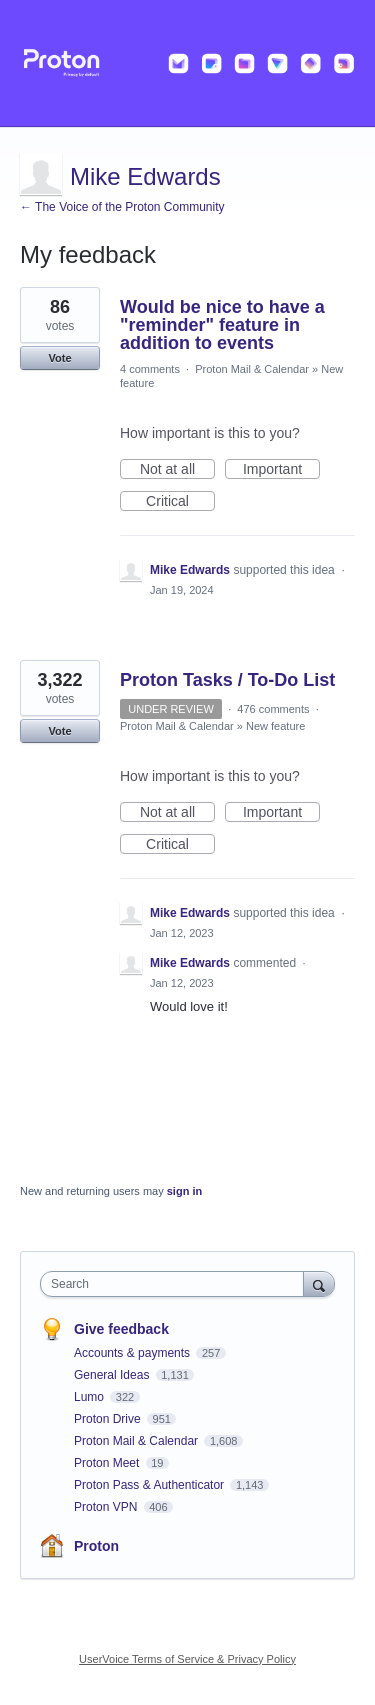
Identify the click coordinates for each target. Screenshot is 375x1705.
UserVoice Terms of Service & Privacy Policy (187, 1659)
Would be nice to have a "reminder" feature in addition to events (222, 325)
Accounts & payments (133, 1353)
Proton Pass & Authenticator (150, 1485)
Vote (59, 358)
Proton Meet (108, 1463)
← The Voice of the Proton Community (122, 207)
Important (281, 470)
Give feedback (121, 1329)
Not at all (177, 470)
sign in (184, 1191)
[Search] (319, 1283)
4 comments (150, 369)
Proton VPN (107, 1507)
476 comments (273, 709)
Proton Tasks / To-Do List (227, 680)
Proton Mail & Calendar (252, 369)
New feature (275, 726)
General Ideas (113, 1375)
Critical (180, 502)
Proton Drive (109, 1419)
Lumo (90, 1397)
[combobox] (176, 1284)
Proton (96, 1546)
